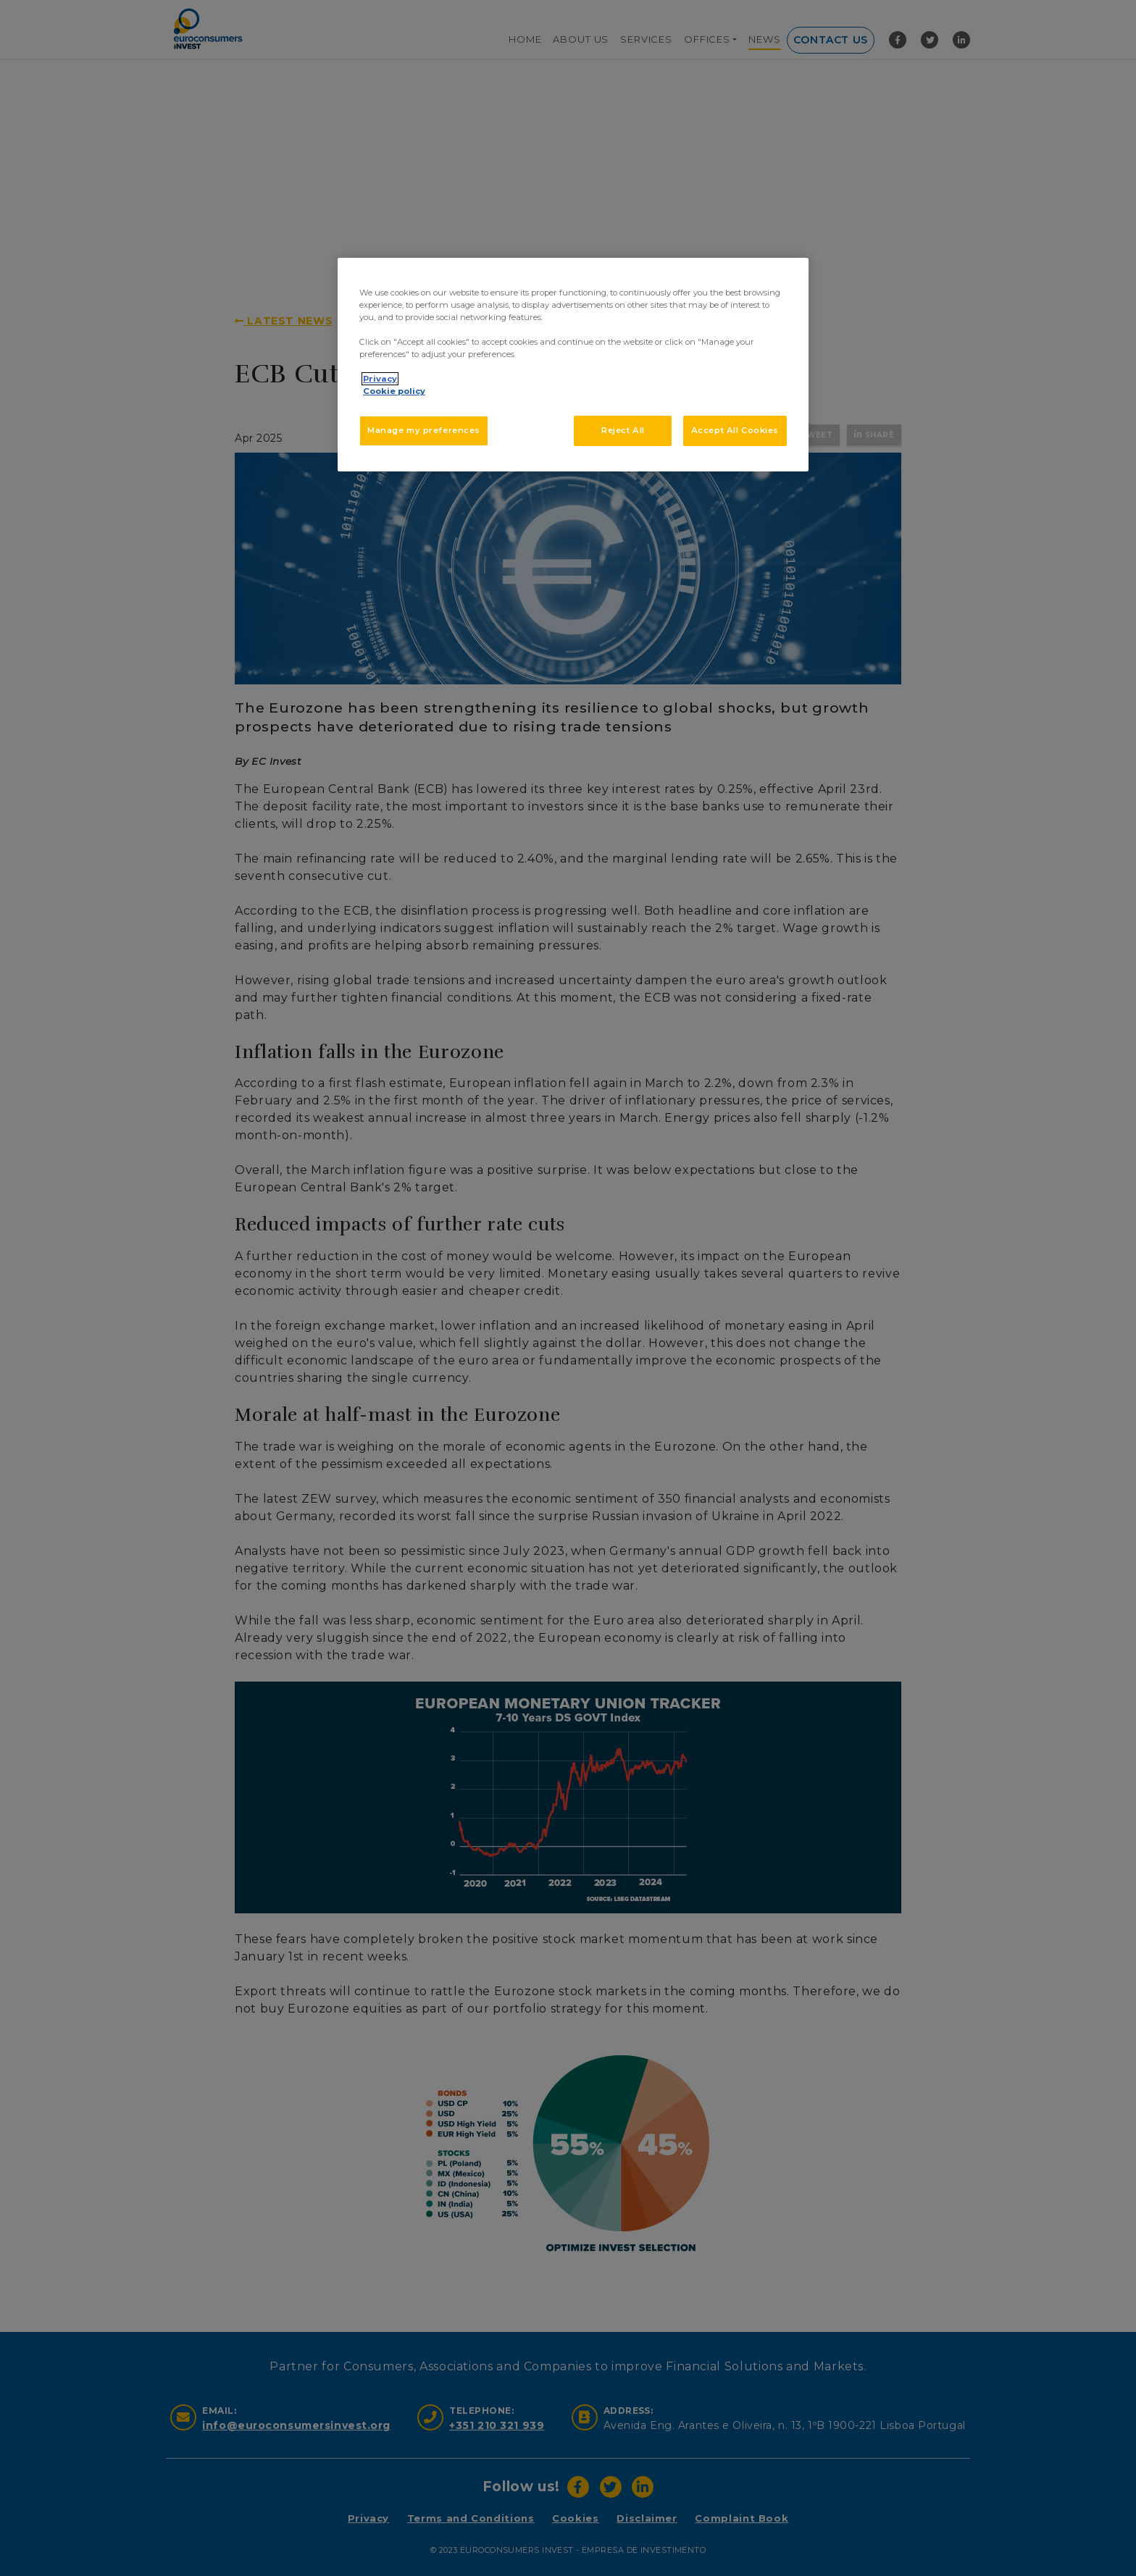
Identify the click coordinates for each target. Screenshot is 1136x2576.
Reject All (623, 430)
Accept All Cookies (735, 430)
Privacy (380, 379)
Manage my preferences (423, 430)
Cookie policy (394, 391)
